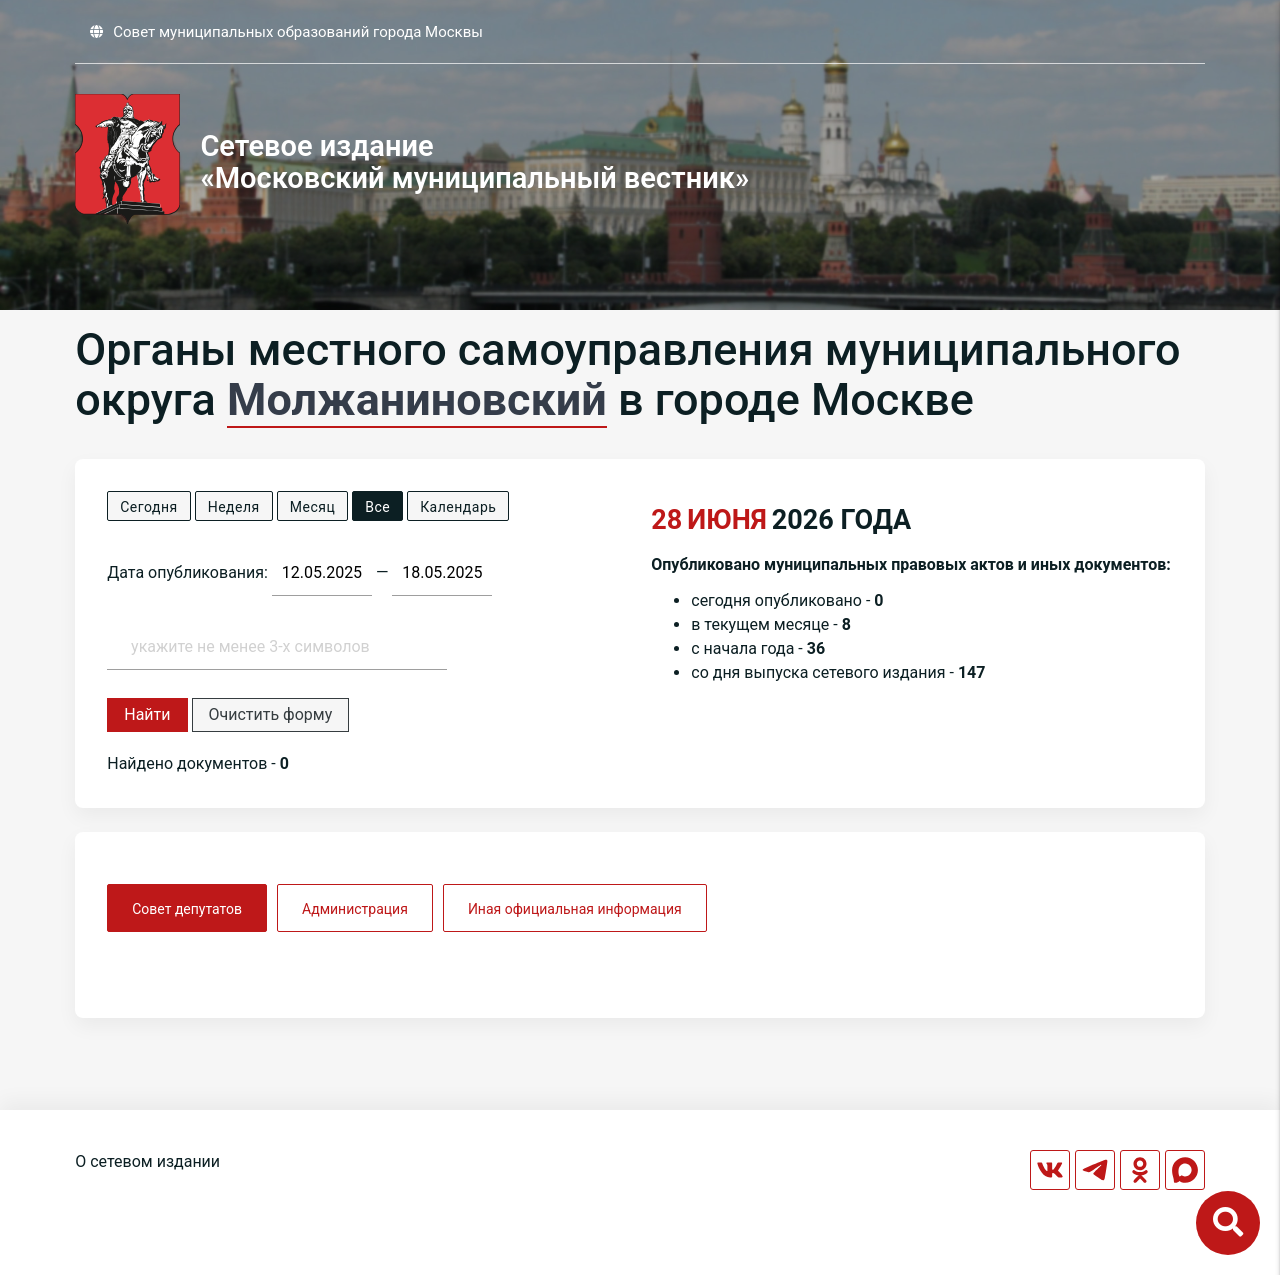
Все (377, 507)
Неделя (234, 507)
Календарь (458, 507)
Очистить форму (271, 714)
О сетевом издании (147, 1161)
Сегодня (148, 507)
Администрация (355, 909)
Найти (147, 714)
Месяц (312, 507)
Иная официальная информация (575, 909)
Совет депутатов (187, 909)
